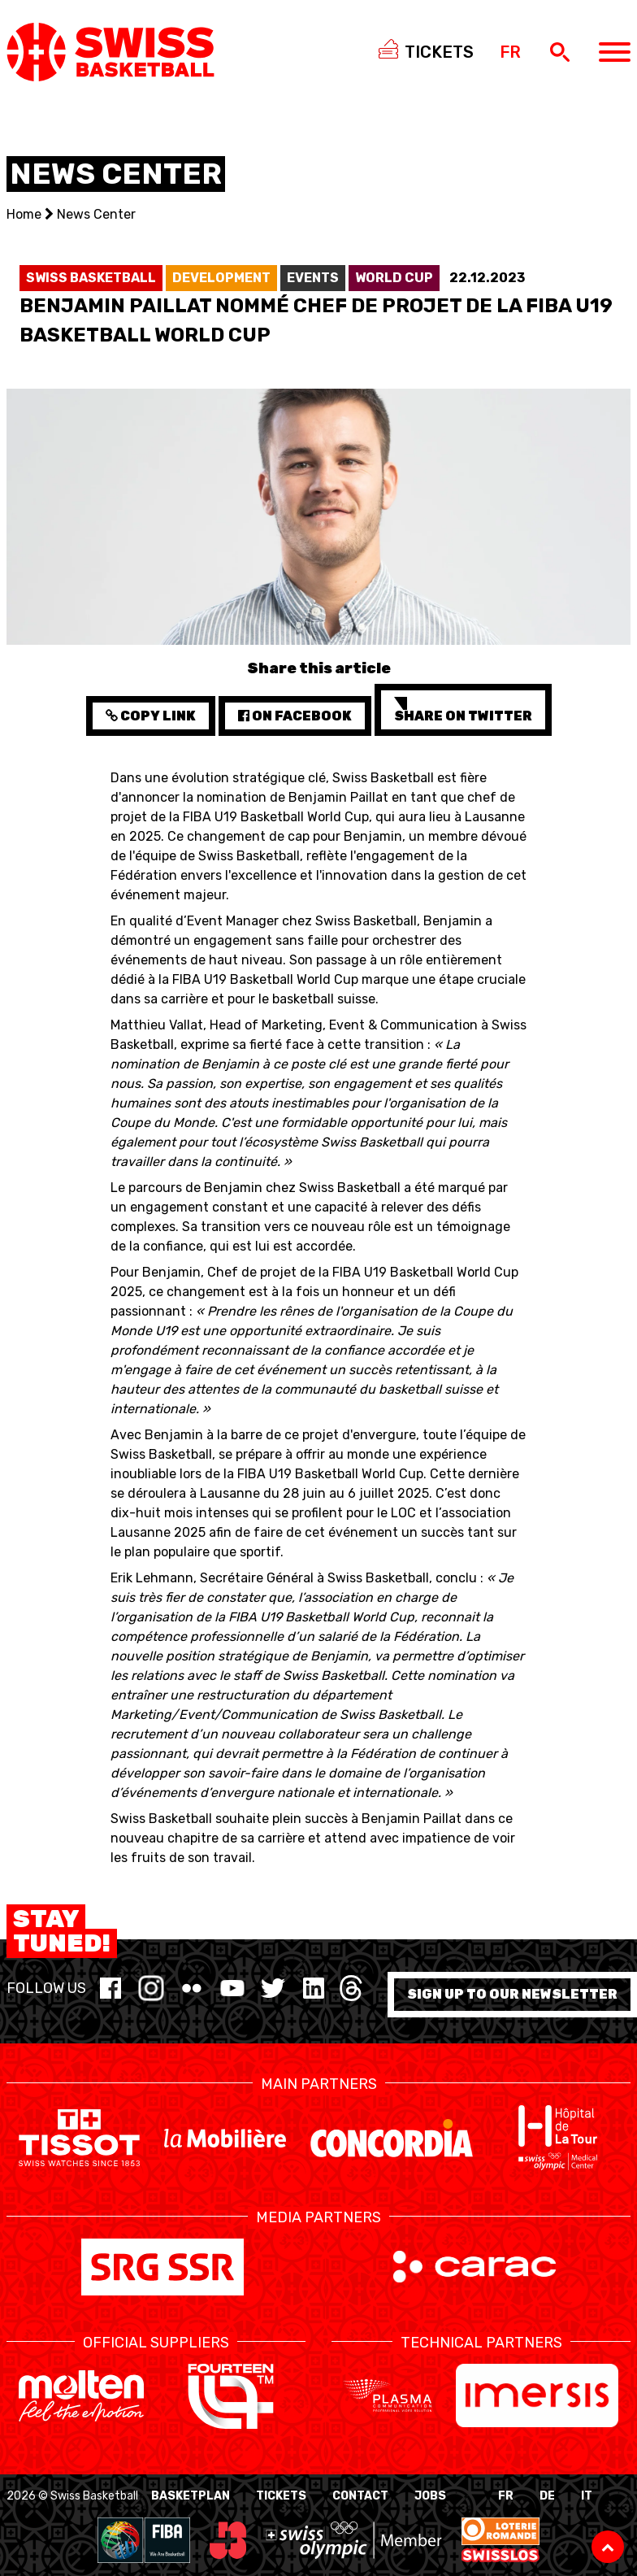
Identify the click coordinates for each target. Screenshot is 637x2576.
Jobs (430, 2496)
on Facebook (295, 716)
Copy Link (151, 716)
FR (506, 2496)
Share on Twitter (463, 710)
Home (23, 214)
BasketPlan (190, 2496)
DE (547, 2496)
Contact (360, 2496)
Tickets (281, 2496)
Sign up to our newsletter (512, 1994)
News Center (96, 214)
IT (586, 2496)
